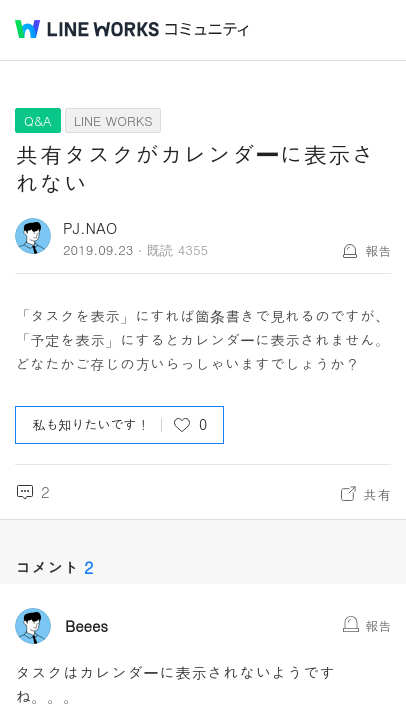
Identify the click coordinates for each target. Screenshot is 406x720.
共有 (377, 494)
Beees (86, 626)
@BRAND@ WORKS (87, 29)
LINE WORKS (113, 120)
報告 (378, 250)
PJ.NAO (90, 227)
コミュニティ (207, 29)
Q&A (38, 120)
